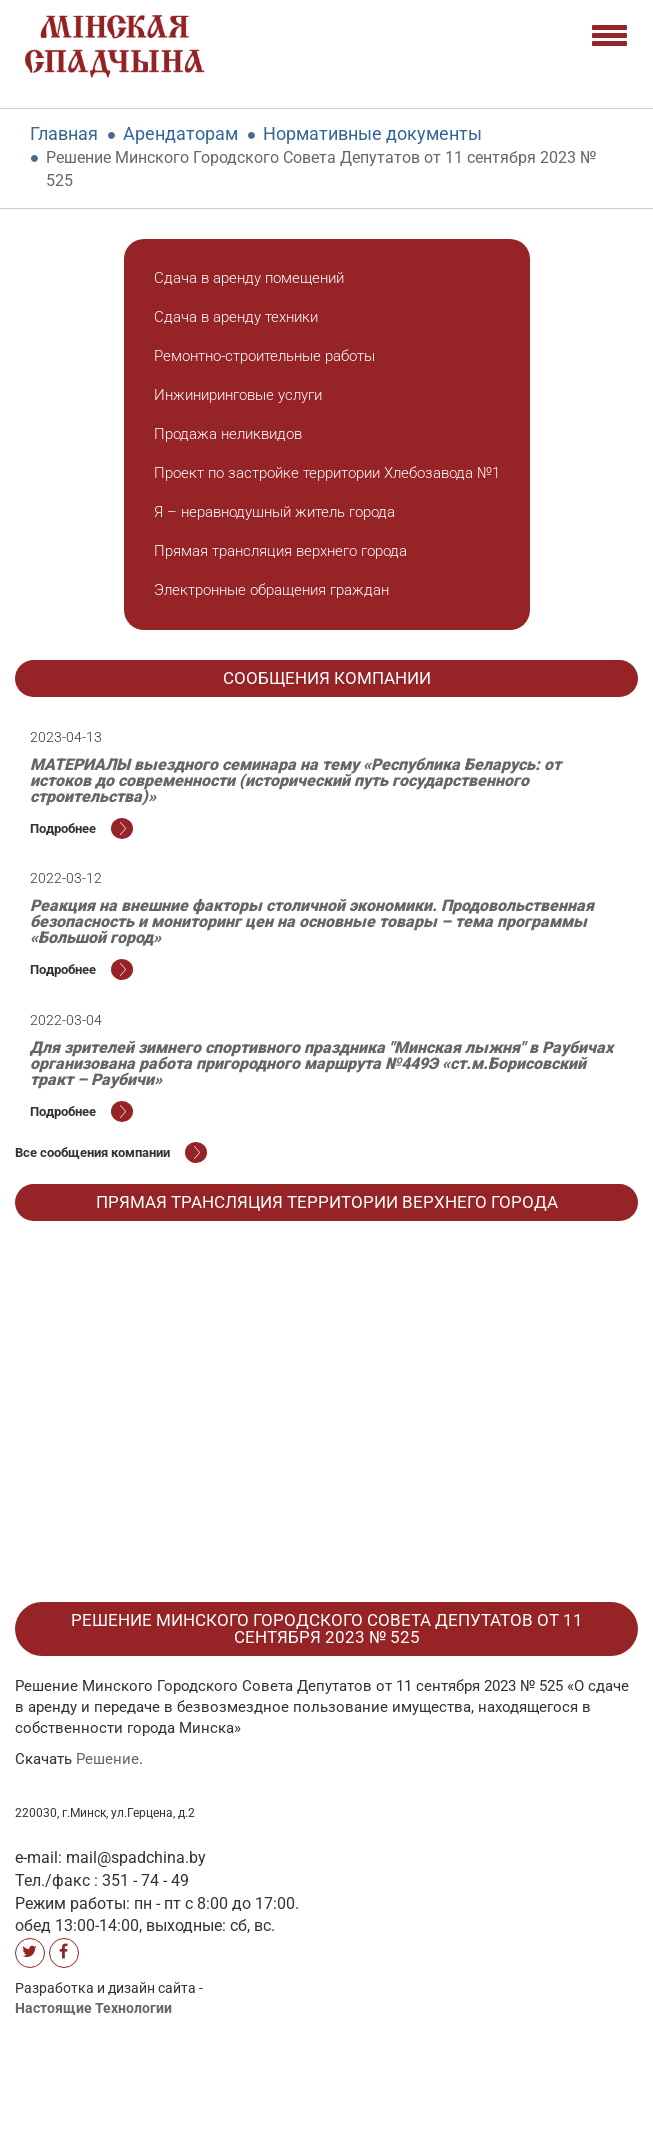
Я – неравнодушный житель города (274, 512)
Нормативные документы (372, 133)
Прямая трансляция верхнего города (280, 551)
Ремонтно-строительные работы (264, 356)
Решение (107, 1759)
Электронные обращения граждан (271, 590)
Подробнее (81, 828)
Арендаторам (180, 133)
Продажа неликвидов (228, 434)
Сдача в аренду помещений (249, 278)
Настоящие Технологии (93, 2008)
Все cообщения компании (111, 1152)
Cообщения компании (327, 678)
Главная (64, 133)
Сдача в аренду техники (236, 317)
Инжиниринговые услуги (238, 395)
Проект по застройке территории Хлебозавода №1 (327, 473)
